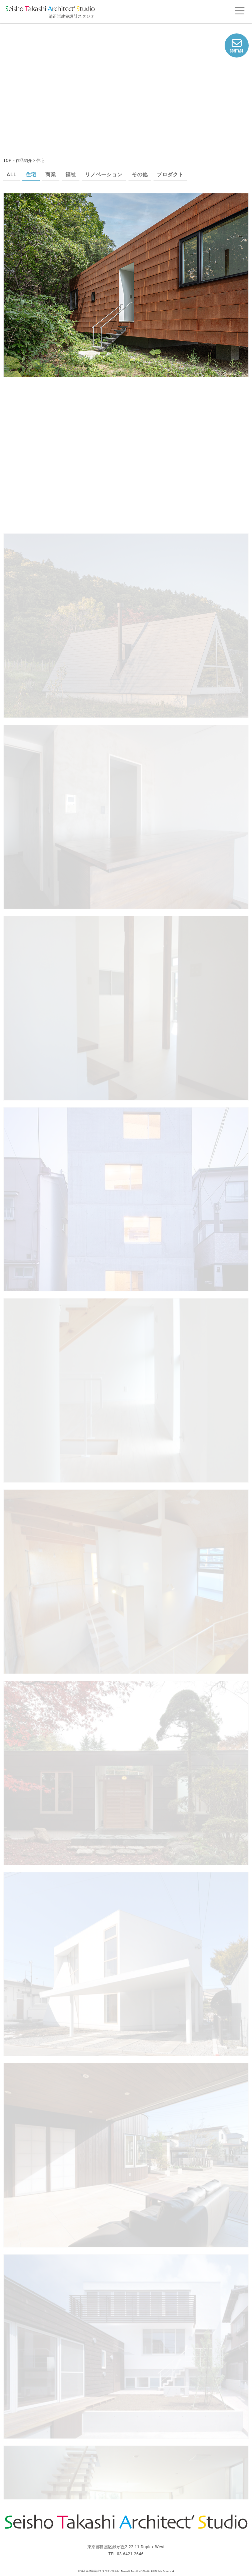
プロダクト (170, 175)
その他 (140, 175)
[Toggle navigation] (239, 11)
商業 (50, 175)
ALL (11, 175)
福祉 (70, 175)
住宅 (31, 175)
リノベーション (103, 175)
